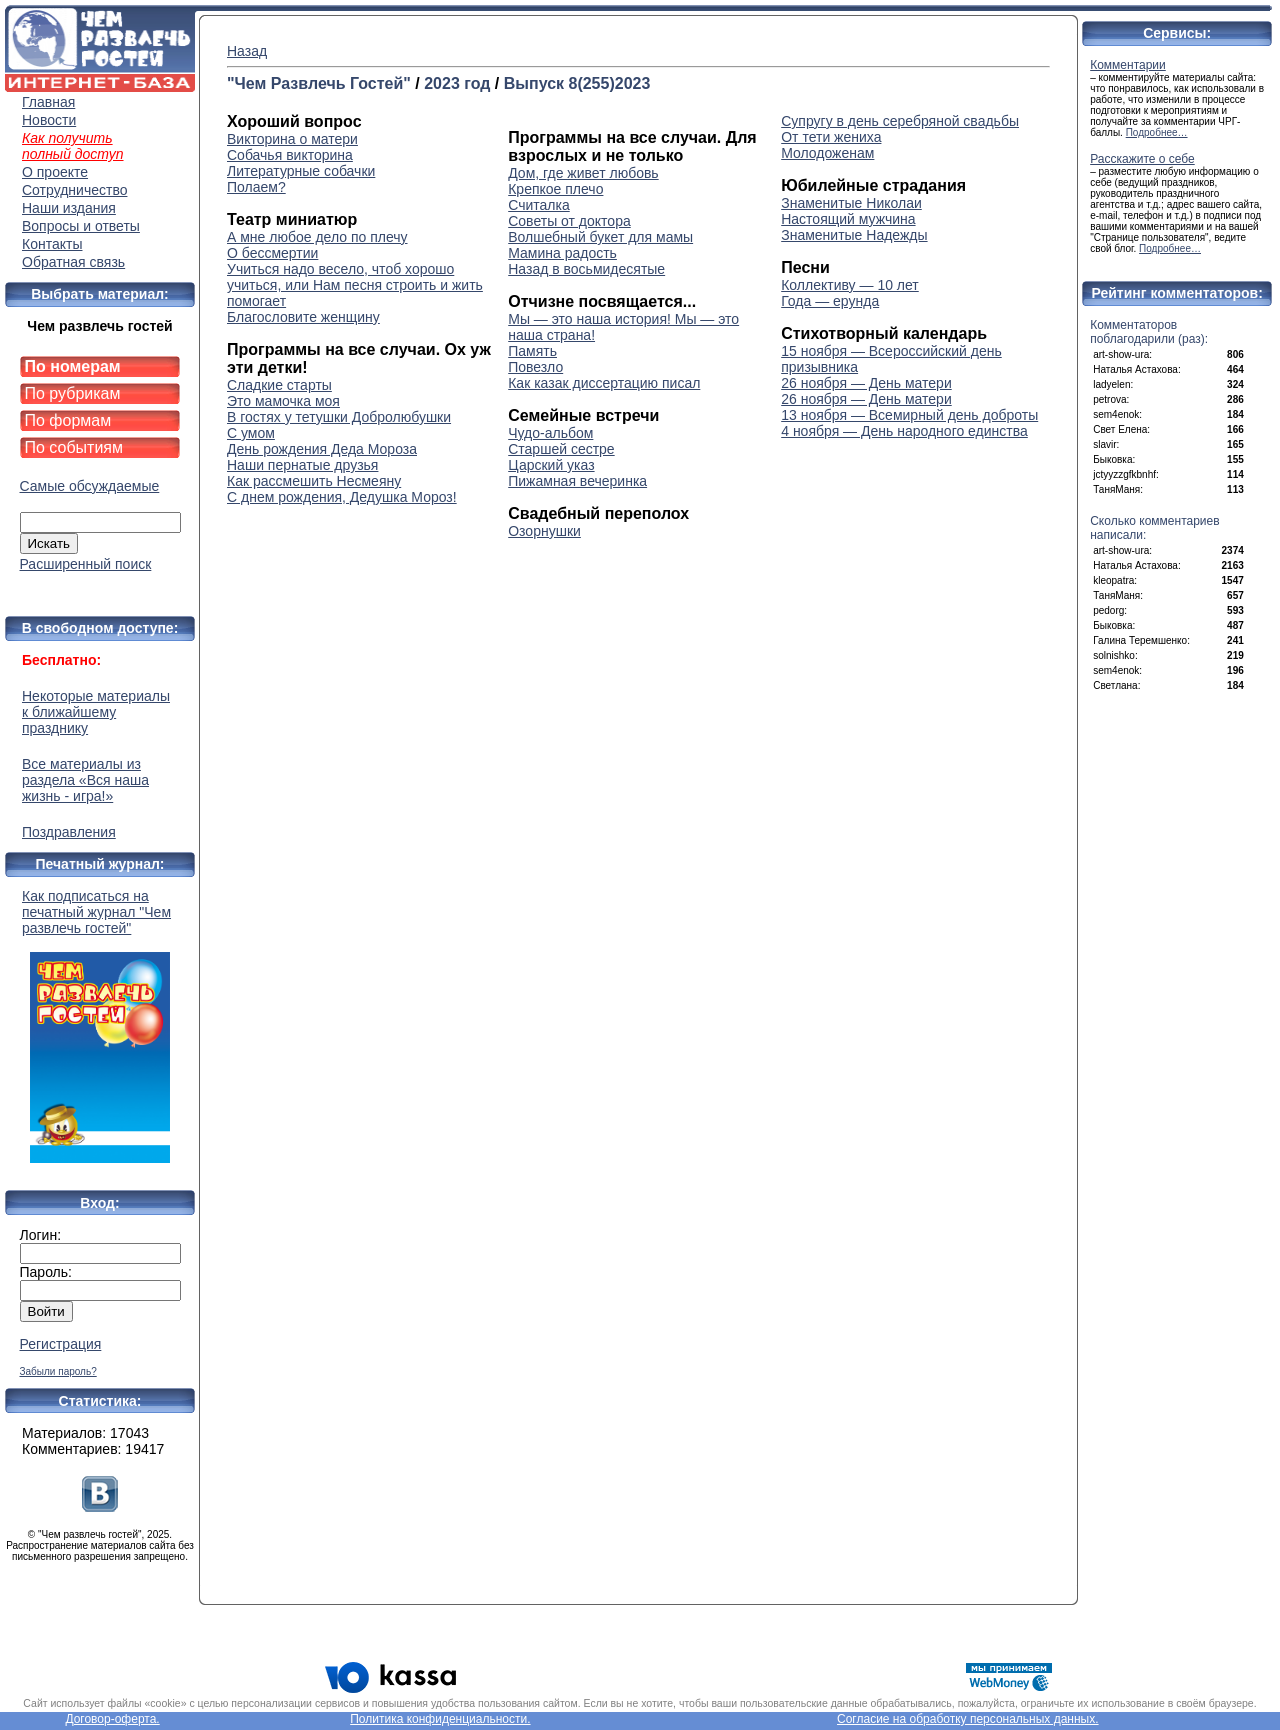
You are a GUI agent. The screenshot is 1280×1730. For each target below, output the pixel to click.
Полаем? (256, 187)
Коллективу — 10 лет (850, 285)
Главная (48, 102)
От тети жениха (831, 137)
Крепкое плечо (555, 189)
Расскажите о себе (1142, 159)
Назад (247, 51)
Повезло (535, 367)
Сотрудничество (74, 190)
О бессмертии (272, 253)
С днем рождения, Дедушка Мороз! (342, 497)
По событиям (74, 447)
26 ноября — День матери (866, 383)
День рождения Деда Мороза (322, 449)
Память (532, 351)
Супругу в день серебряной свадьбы (900, 121)
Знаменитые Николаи (851, 203)
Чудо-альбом (550, 433)
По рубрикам (73, 393)
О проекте (55, 172)
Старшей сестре (561, 449)
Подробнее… (1157, 132)
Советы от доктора (569, 221)
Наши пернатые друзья (302, 465)
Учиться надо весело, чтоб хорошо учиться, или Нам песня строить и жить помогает (355, 285)
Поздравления (69, 832)
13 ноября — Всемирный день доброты (909, 415)
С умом (251, 433)
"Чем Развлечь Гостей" (319, 83)
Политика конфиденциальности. (440, 1719)
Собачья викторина (290, 155)
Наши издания (69, 208)
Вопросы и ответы (81, 226)
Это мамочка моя (283, 401)
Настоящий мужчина (848, 219)
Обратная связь (73, 262)
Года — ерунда (830, 301)
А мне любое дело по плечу (317, 237)
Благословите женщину (303, 317)
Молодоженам (827, 153)
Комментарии (1128, 65)
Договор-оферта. (112, 1719)
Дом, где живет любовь (583, 173)
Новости (49, 120)
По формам (68, 420)
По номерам (73, 366)
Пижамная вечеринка (577, 481)
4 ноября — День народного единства (904, 431)
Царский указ (551, 465)
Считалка (539, 205)
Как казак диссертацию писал (604, 383)
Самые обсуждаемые (90, 486)
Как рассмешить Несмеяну (314, 481)
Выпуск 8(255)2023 (577, 83)
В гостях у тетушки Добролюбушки (339, 417)
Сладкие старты (279, 385)
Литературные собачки (301, 171)
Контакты (52, 244)
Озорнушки (544, 531)
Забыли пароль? (58, 1371)
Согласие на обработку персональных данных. (968, 1719)
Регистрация (61, 1344)
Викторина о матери (292, 139)
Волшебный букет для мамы (600, 237)
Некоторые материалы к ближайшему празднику (96, 712)
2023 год (457, 83)
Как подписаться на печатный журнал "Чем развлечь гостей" (100, 1025)
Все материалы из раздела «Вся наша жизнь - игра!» (85, 780)
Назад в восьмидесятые (586, 269)
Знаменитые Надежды (854, 235)
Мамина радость (562, 253)
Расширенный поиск (86, 564)
